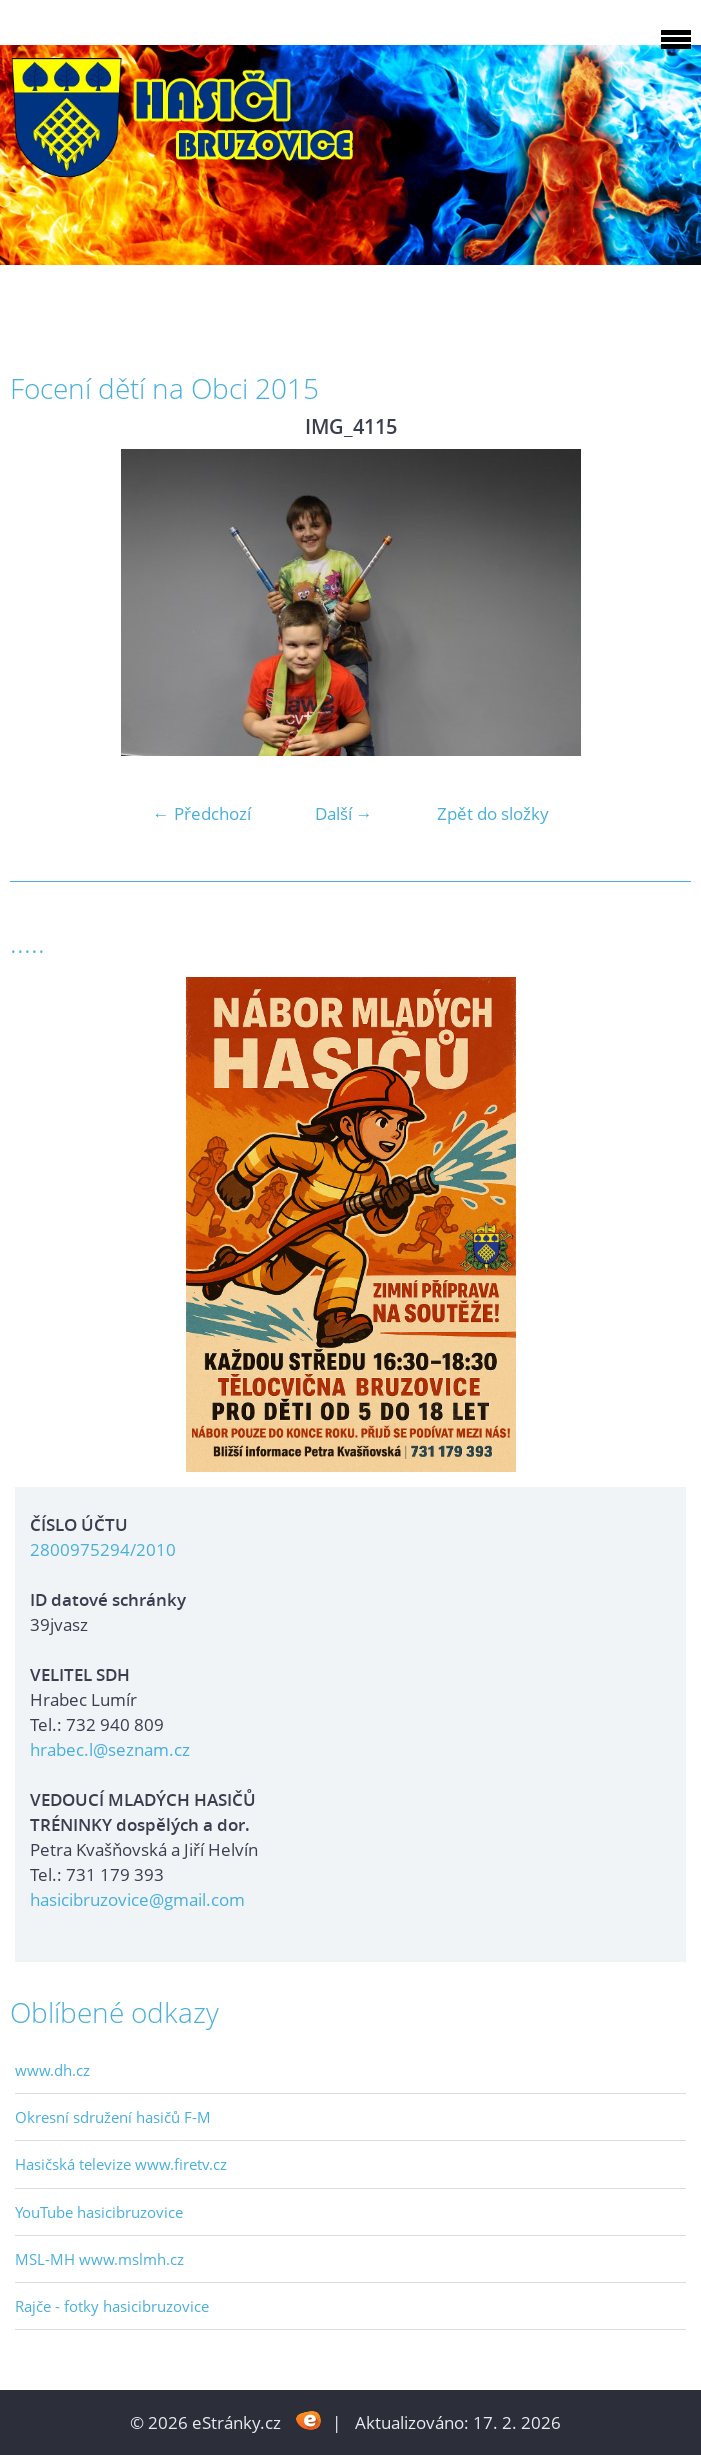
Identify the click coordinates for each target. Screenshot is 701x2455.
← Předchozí (202, 813)
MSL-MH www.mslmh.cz (99, 2259)
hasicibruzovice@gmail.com (137, 1899)
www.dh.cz (52, 2070)
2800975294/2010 (103, 1549)
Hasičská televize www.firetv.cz (121, 2164)
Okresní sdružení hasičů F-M (113, 2117)
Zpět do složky (493, 813)
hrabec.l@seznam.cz (110, 1749)
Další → (344, 813)
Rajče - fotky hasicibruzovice (112, 2306)
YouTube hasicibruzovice (99, 2212)
